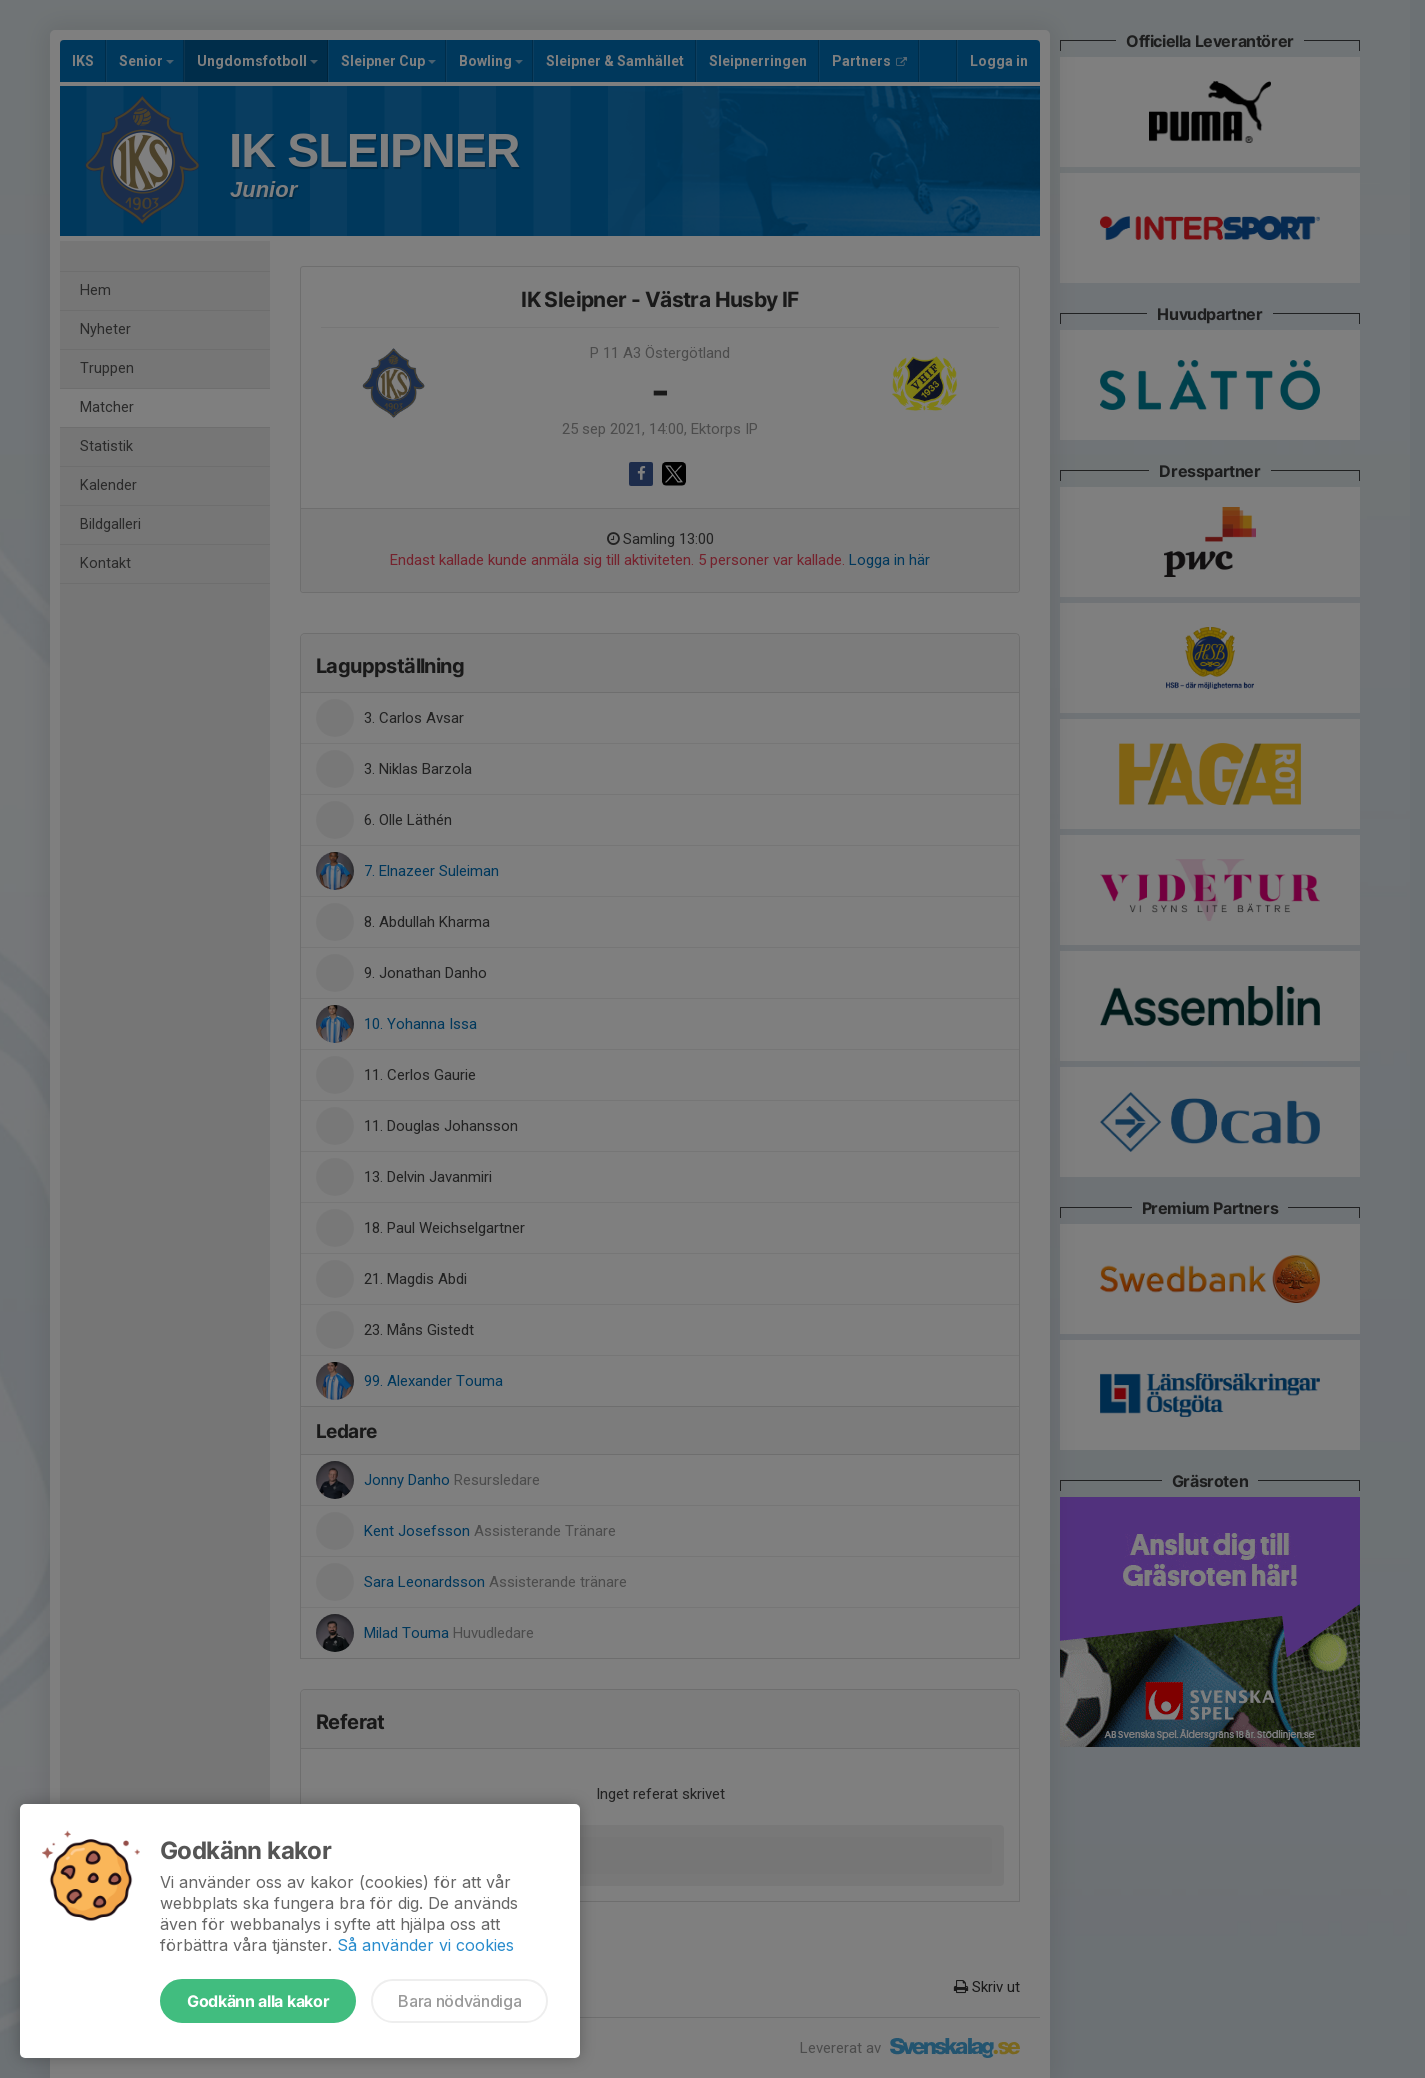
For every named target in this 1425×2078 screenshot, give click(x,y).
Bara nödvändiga (459, 2001)
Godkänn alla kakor (258, 2001)
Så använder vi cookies (425, 1945)
